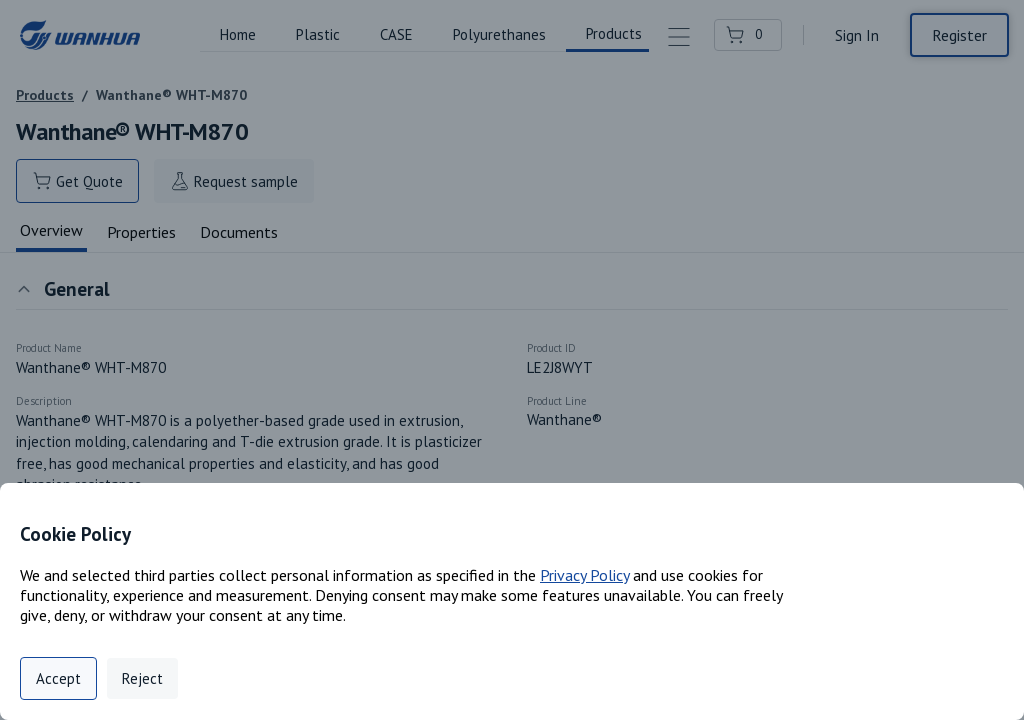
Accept (58, 678)
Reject (142, 678)
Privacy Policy (584, 575)
